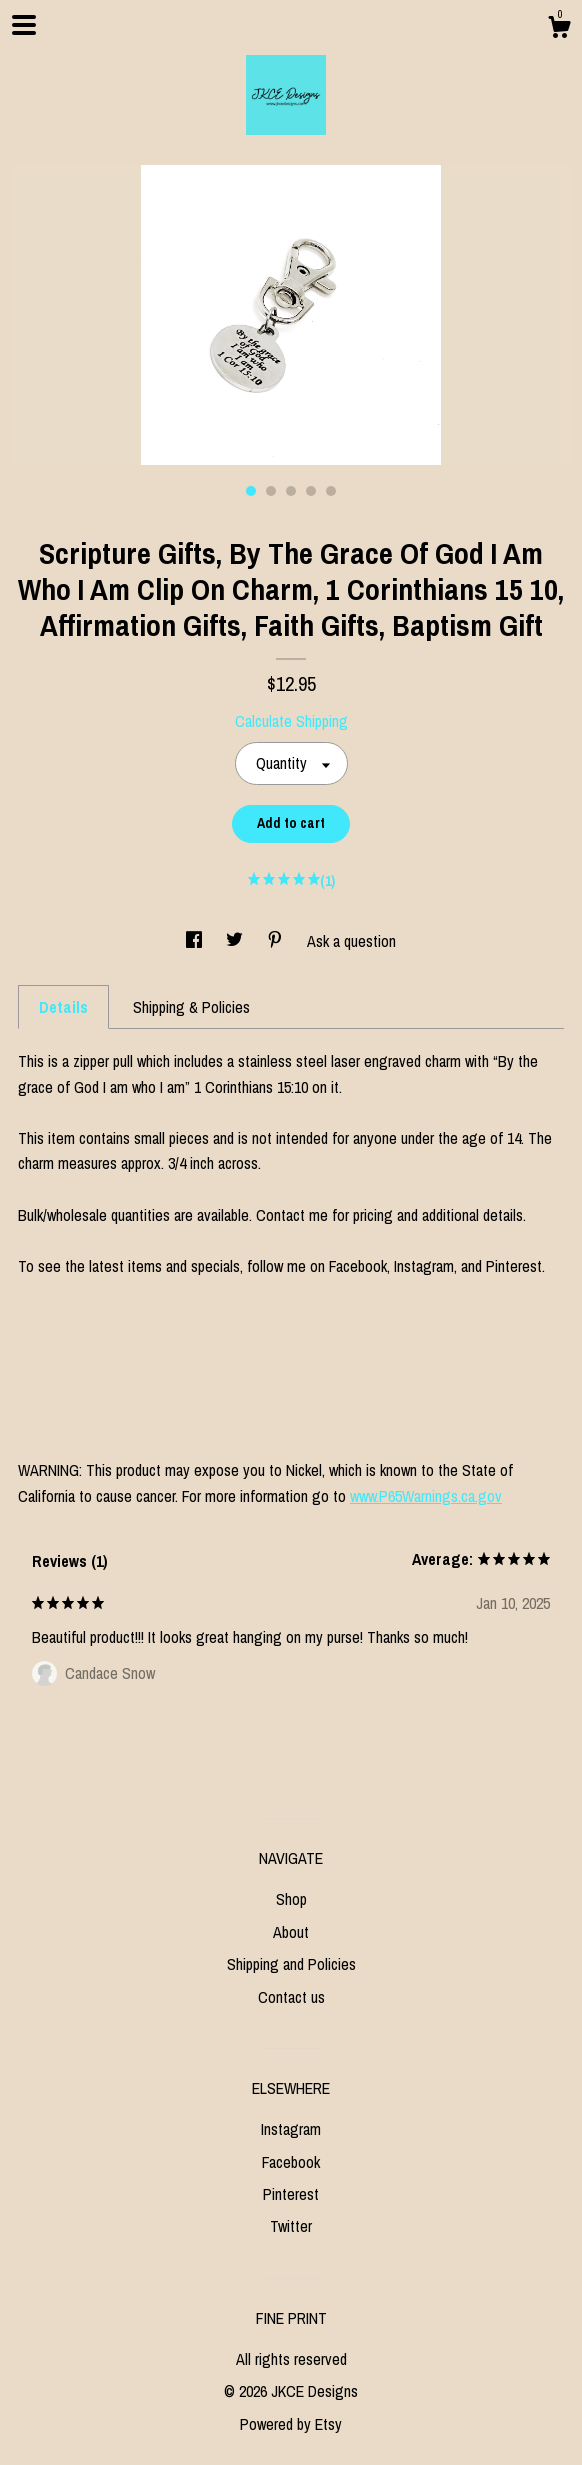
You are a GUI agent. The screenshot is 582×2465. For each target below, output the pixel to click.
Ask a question (351, 941)
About (291, 1932)
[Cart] (559, 30)
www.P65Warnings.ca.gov (426, 1496)
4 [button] (311, 491)
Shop (291, 1899)
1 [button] (251, 491)
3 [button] (291, 491)
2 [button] (271, 491)
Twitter (291, 2226)
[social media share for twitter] (236, 941)
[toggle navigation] (24, 25)
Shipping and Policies (291, 1964)
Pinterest (291, 2194)
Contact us (291, 1997)
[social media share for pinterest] (277, 941)
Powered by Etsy (291, 2424)
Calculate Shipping (291, 721)
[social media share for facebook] (196, 941)
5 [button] (331, 491)
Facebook (291, 2162)
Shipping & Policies (191, 1007)
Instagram (291, 2129)
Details (63, 1007)
